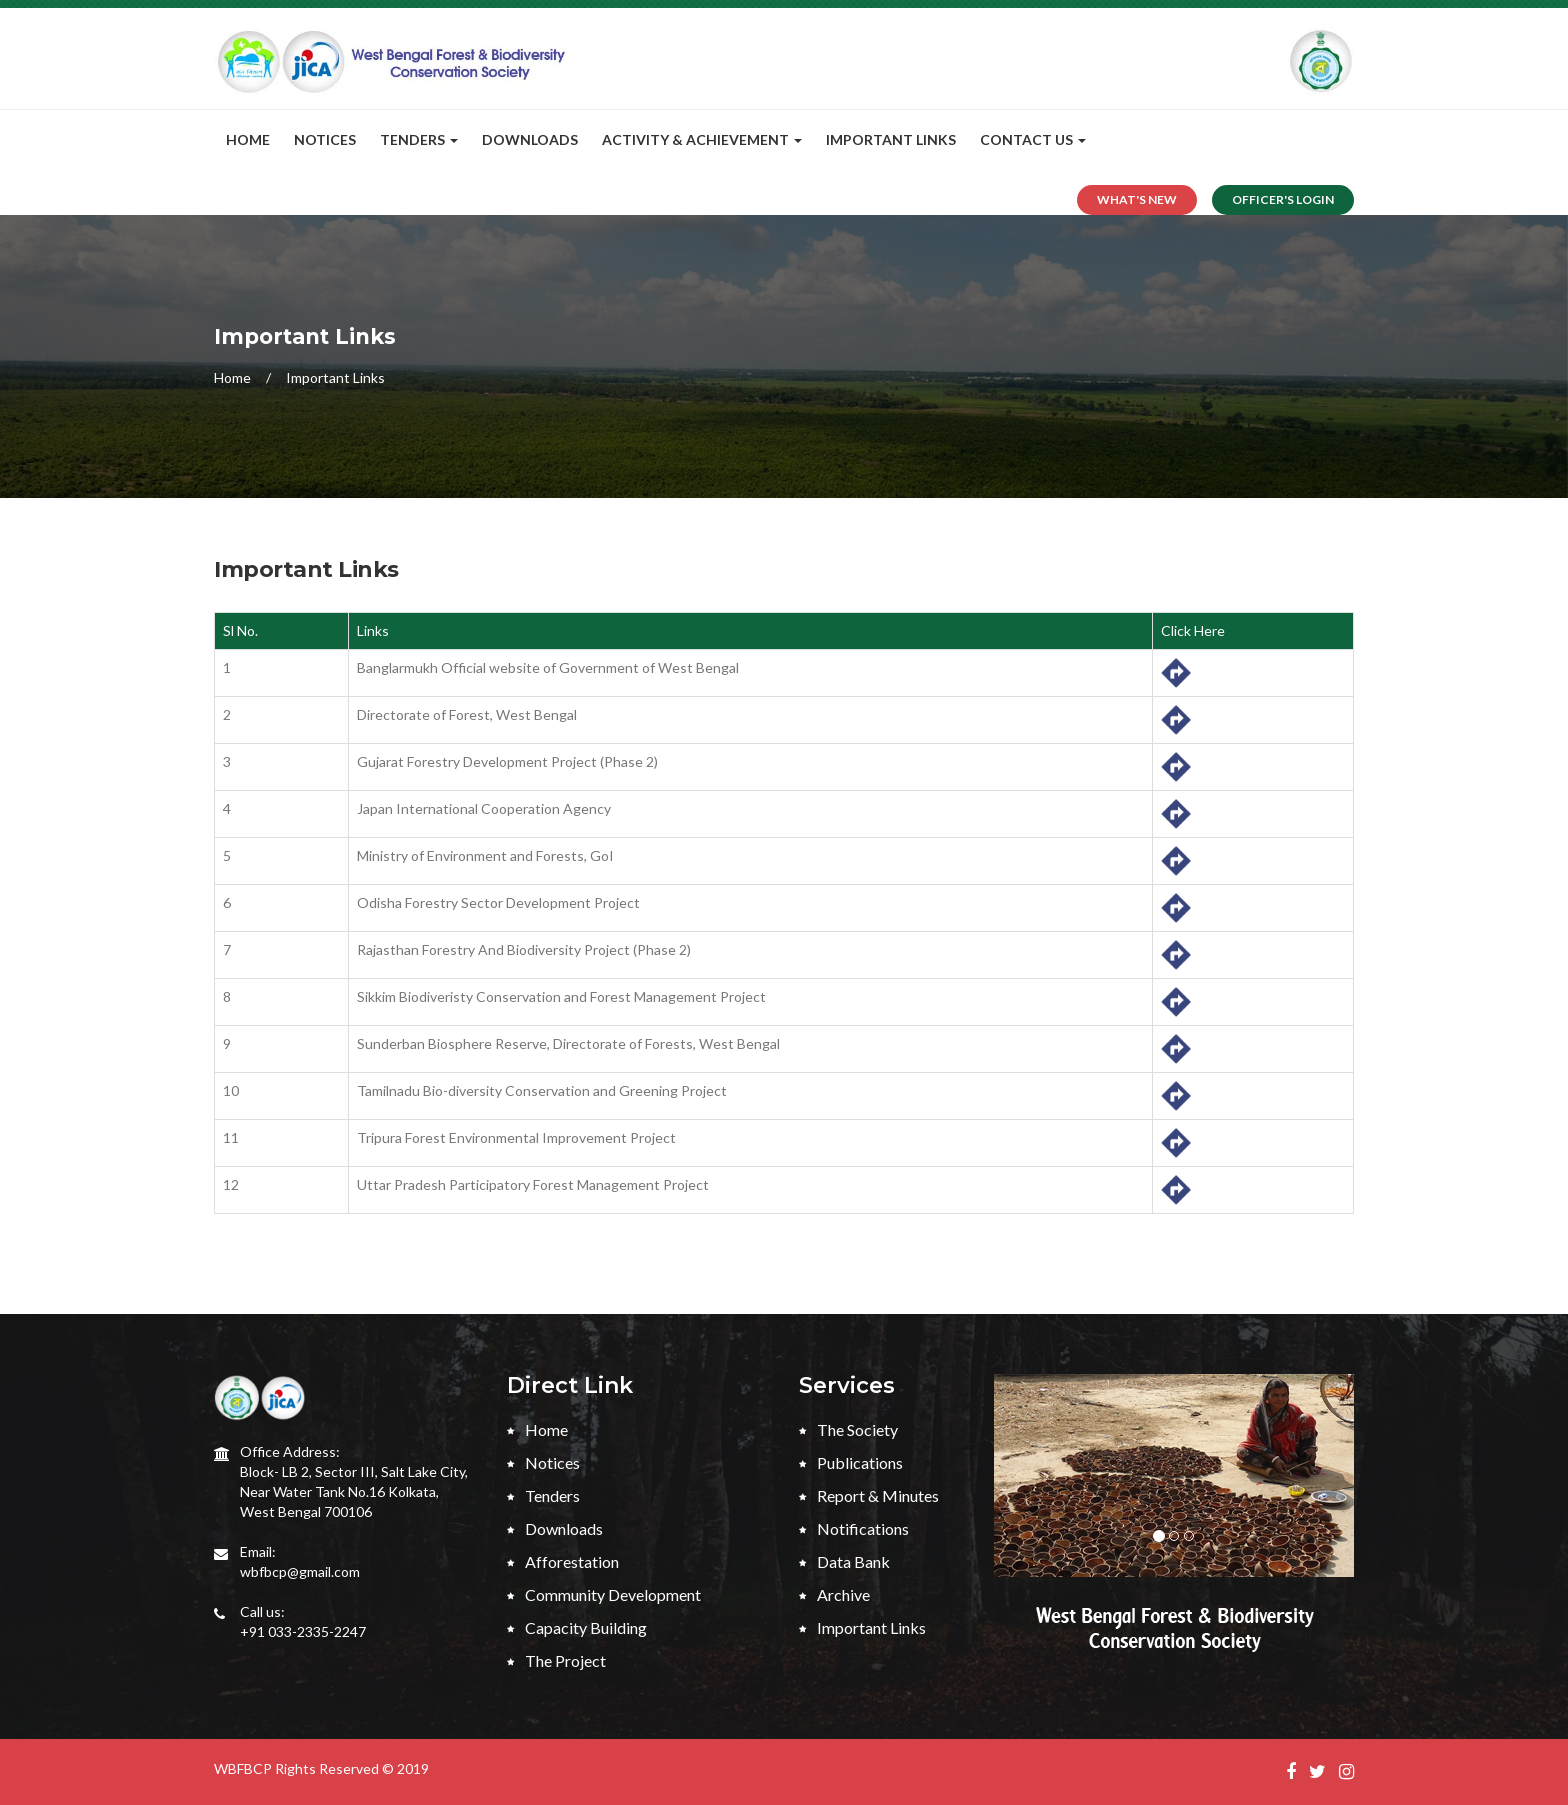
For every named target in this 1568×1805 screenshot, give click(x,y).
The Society (848, 1429)
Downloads (530, 139)
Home (248, 139)
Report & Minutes (869, 1495)
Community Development (604, 1594)
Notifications (854, 1528)
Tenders (543, 1495)
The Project (556, 1660)
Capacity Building (577, 1627)
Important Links (891, 139)
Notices (325, 139)
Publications (851, 1462)
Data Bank (844, 1561)
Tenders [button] (419, 139)
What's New (1137, 199)
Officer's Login (1283, 199)
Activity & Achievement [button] (702, 139)
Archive (834, 1594)
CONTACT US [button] (1033, 139)
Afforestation (563, 1561)
